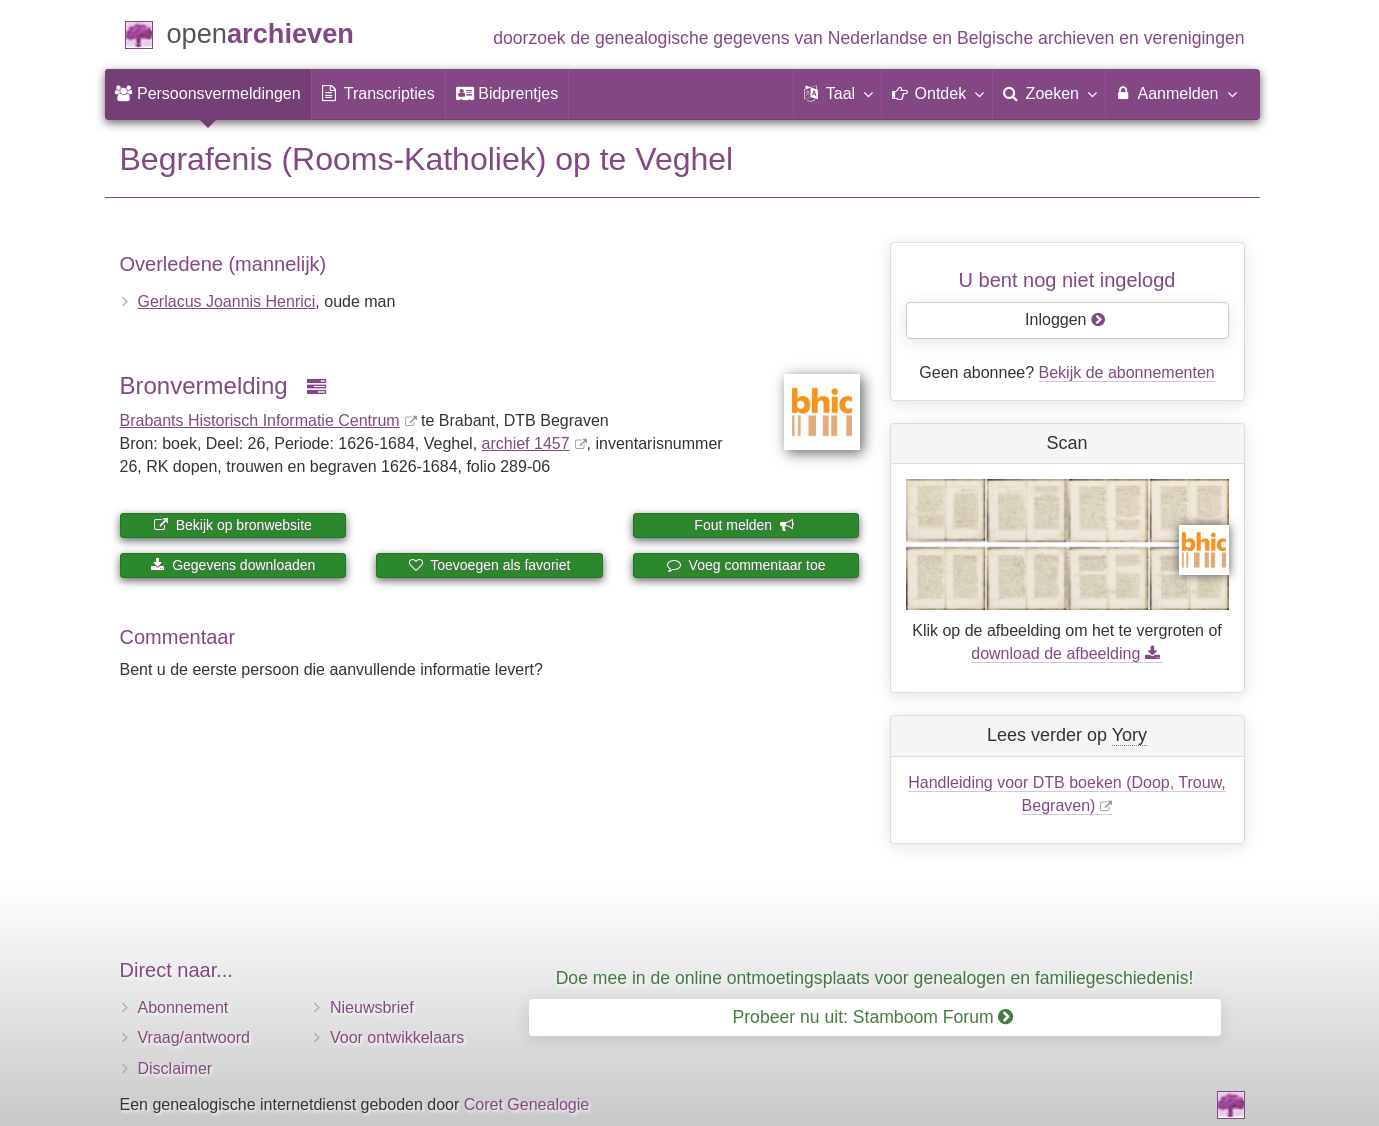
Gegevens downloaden (232, 565)
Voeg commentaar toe (746, 565)
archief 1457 (526, 443)
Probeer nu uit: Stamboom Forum (873, 1017)
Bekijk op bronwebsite (233, 525)
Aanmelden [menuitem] (1175, 93)
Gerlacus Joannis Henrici (227, 301)
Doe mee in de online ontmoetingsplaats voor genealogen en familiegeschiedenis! (875, 978)
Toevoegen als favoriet (490, 565)
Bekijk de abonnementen (1127, 372)
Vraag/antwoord (194, 1037)
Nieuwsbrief (372, 1007)
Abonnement (183, 1007)
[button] (838, 94)
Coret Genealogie (526, 1104)
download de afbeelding (1066, 653)
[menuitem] (208, 94)
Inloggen (1065, 319)
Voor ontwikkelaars (397, 1037)
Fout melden (744, 525)
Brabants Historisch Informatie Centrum (260, 420)
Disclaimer (175, 1068)
